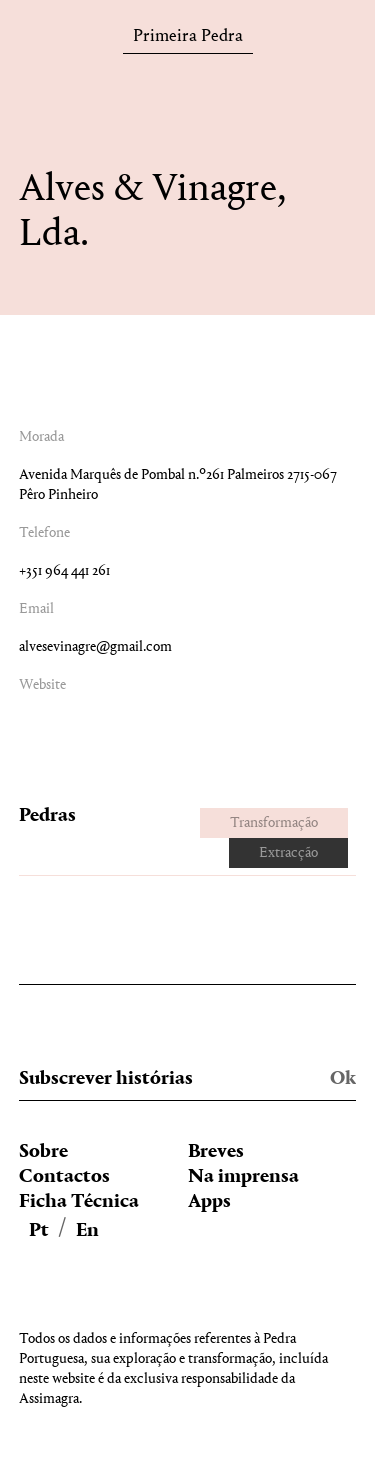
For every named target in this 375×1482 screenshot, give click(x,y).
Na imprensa (243, 1177)
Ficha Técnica (79, 1202)
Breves (216, 1152)
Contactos (64, 1177)
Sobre (43, 1152)
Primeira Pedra (188, 39)
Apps (209, 1202)
